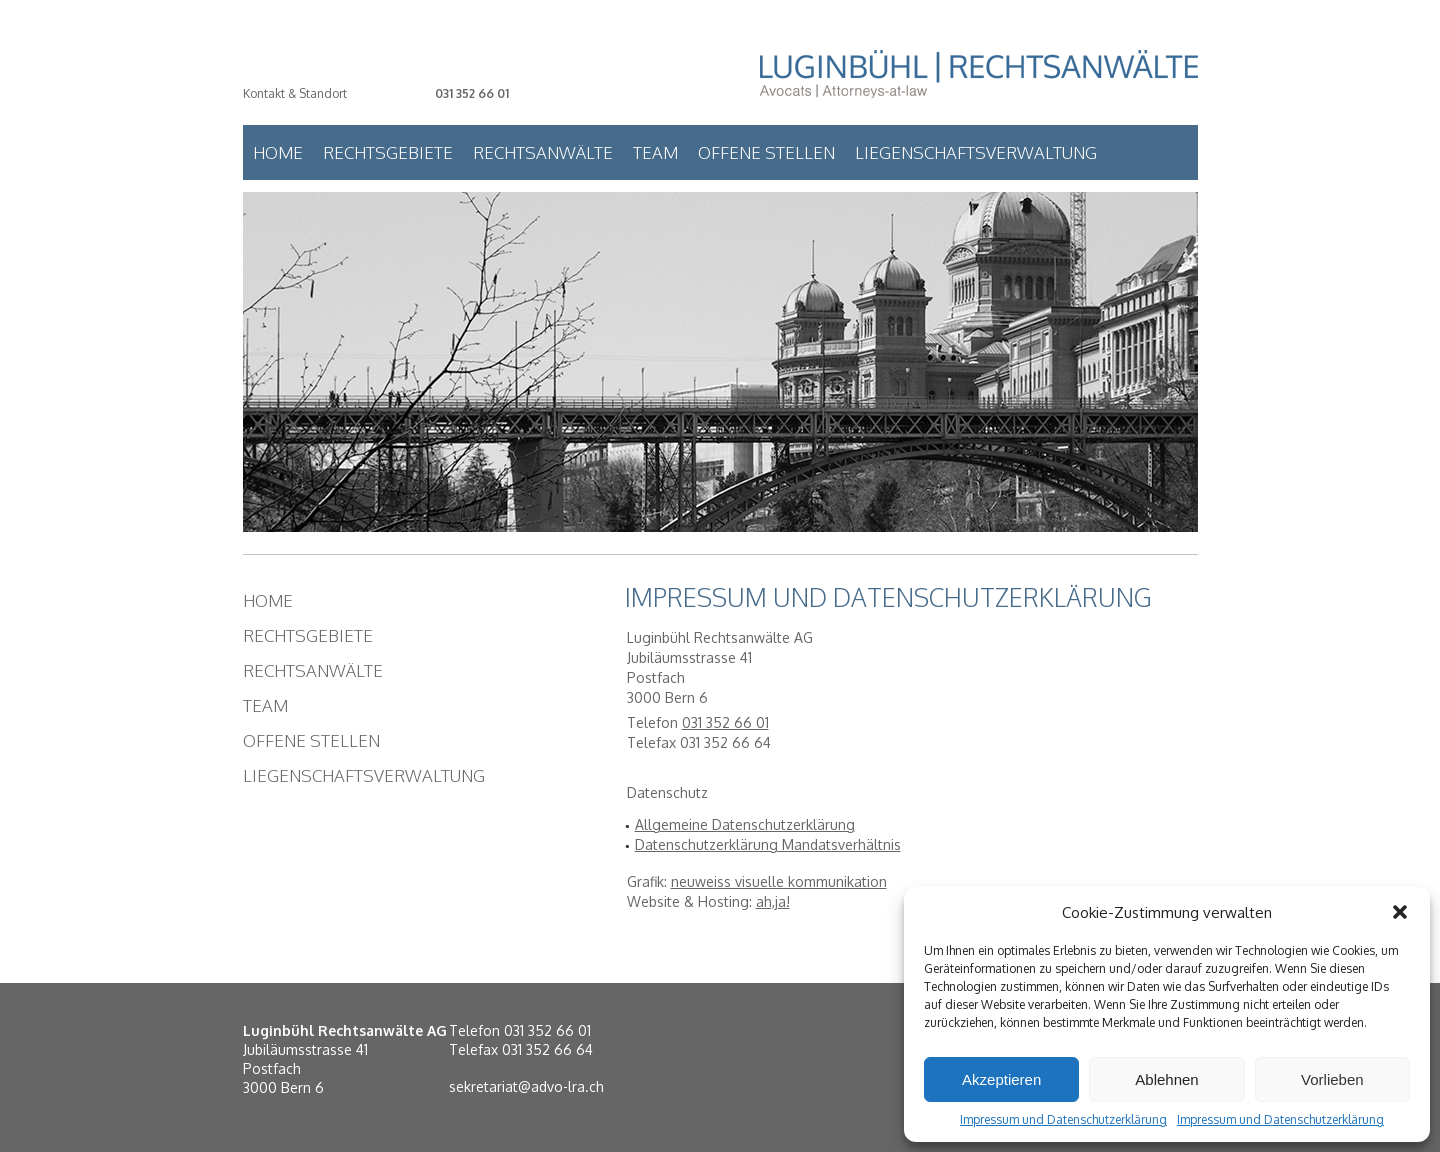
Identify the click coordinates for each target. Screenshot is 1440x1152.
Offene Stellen (766, 152)
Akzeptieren (1001, 1079)
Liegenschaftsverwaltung (976, 152)
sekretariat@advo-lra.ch (526, 1086)
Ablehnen (1166, 1079)
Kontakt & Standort (295, 93)
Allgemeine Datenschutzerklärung (745, 824)
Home (278, 152)
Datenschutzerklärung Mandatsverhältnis (768, 844)
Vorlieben (1332, 1079)
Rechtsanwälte (543, 152)
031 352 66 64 (547, 1049)
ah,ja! (773, 901)
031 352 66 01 (472, 93)
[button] (1400, 912)
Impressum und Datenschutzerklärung (1063, 1119)
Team (655, 152)
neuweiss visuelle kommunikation (779, 881)
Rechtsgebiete (388, 152)
